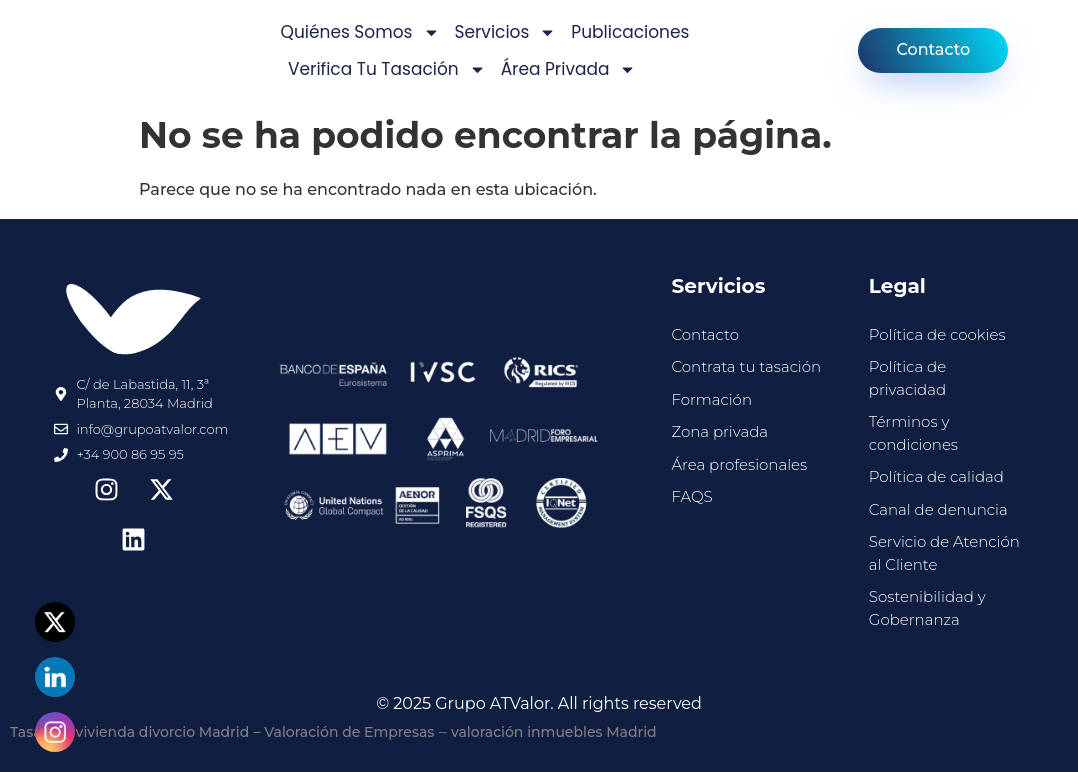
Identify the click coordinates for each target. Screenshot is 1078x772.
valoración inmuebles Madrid (554, 732)
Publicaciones (630, 32)
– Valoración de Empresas (344, 732)
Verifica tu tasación (387, 69)
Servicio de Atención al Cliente (944, 553)
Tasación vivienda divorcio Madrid (129, 732)
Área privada (569, 69)
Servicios (506, 32)
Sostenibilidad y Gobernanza (927, 608)
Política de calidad (936, 476)
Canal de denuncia (938, 509)
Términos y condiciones (913, 433)
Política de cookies (937, 334)
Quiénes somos (360, 32)
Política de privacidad (907, 378)
